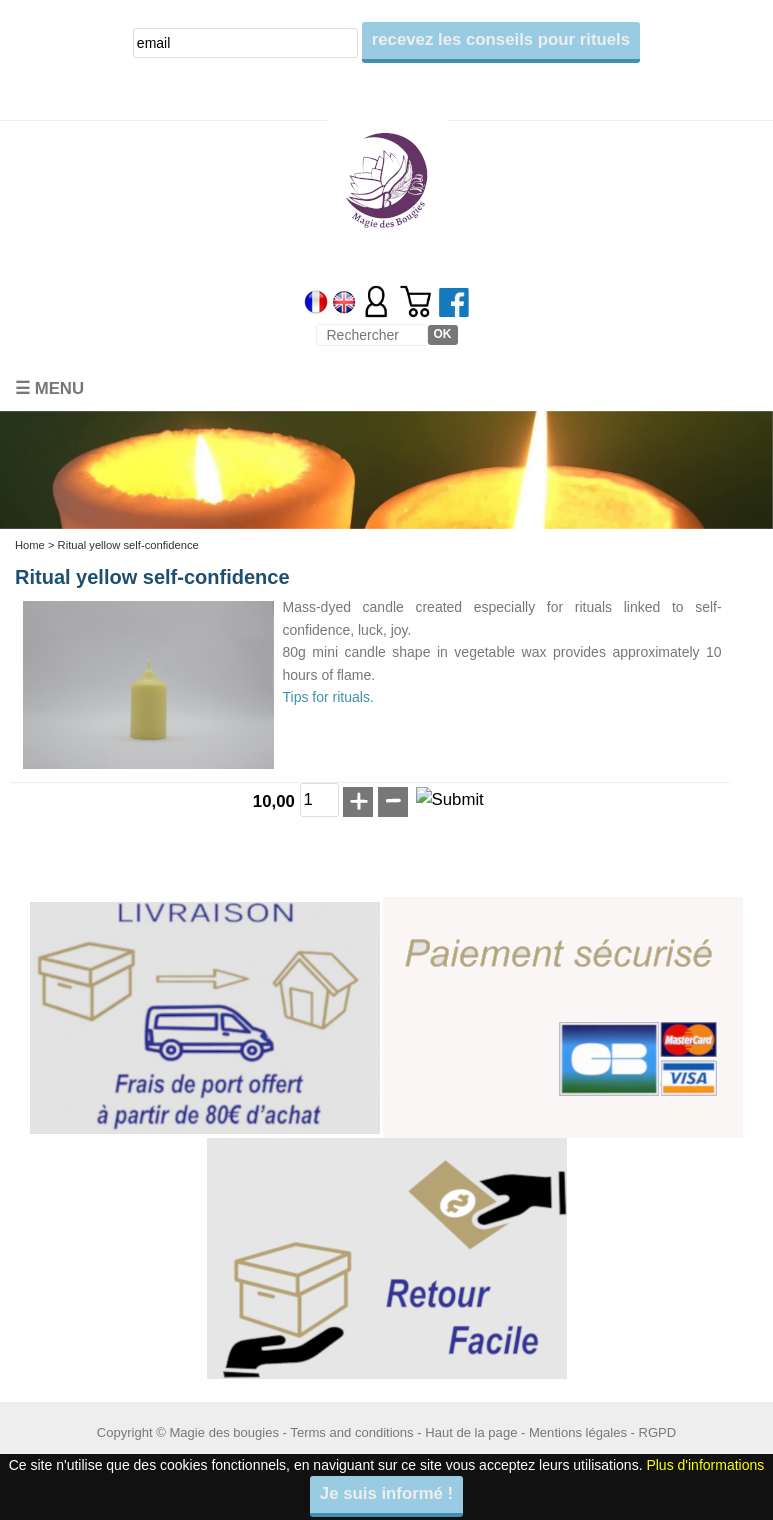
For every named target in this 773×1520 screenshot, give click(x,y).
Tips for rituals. (328, 697)
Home (30, 545)
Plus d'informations (705, 1465)
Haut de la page (471, 1432)
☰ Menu (49, 388)
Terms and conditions (351, 1432)
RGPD (658, 1432)
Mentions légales (578, 1432)
